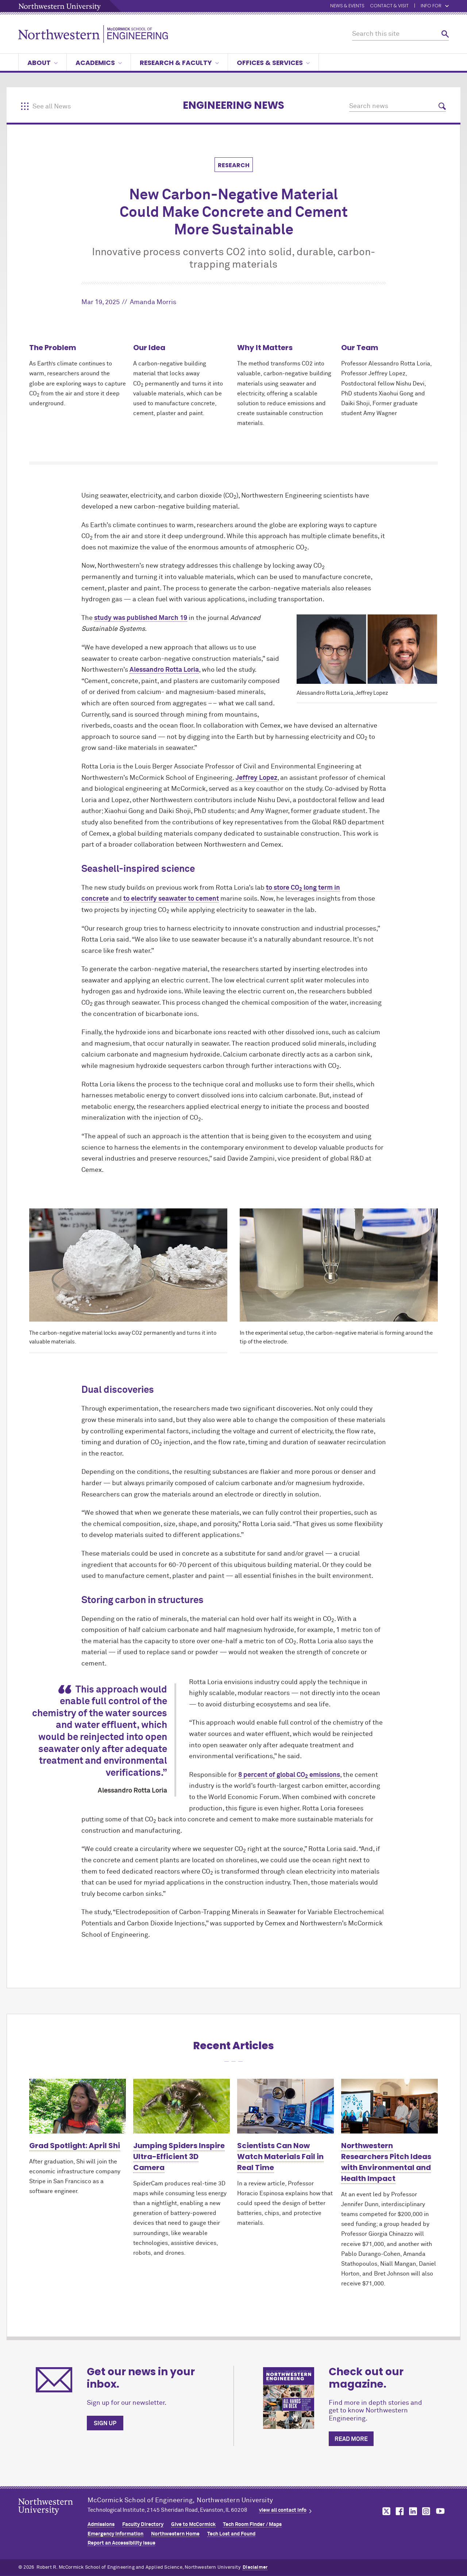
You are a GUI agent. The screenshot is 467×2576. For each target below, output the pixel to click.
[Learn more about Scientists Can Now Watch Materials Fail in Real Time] (285, 2106)
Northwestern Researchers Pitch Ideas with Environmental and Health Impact (386, 2162)
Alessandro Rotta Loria (164, 670)
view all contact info (282, 2510)
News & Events (347, 6)
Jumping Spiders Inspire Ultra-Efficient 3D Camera (179, 2156)
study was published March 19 (140, 618)
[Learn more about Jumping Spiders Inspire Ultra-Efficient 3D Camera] (181, 2106)
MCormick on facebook (398, 2511)
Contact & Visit (389, 6)
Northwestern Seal (53, 2518)
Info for (435, 6)
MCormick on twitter (384, 2511)
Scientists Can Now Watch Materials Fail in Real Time (280, 2156)
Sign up (105, 2423)
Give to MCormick (193, 2524)
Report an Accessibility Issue (121, 2543)
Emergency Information (115, 2534)
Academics (99, 62)
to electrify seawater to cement (171, 899)
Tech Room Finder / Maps (252, 2524)
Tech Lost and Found (231, 2534)
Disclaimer (255, 2567)
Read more (351, 2439)
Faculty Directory (142, 2524)
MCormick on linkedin (412, 2511)
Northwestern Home (175, 2534)
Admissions (101, 2524)
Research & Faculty (179, 62)
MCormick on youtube (440, 2511)
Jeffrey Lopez (256, 778)
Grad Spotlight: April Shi (74, 2145)
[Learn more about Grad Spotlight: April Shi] (77, 2106)
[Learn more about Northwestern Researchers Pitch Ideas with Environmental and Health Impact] (389, 2106)
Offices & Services (273, 62)
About (42, 62)
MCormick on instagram (426, 2511)
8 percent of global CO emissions (289, 1775)
